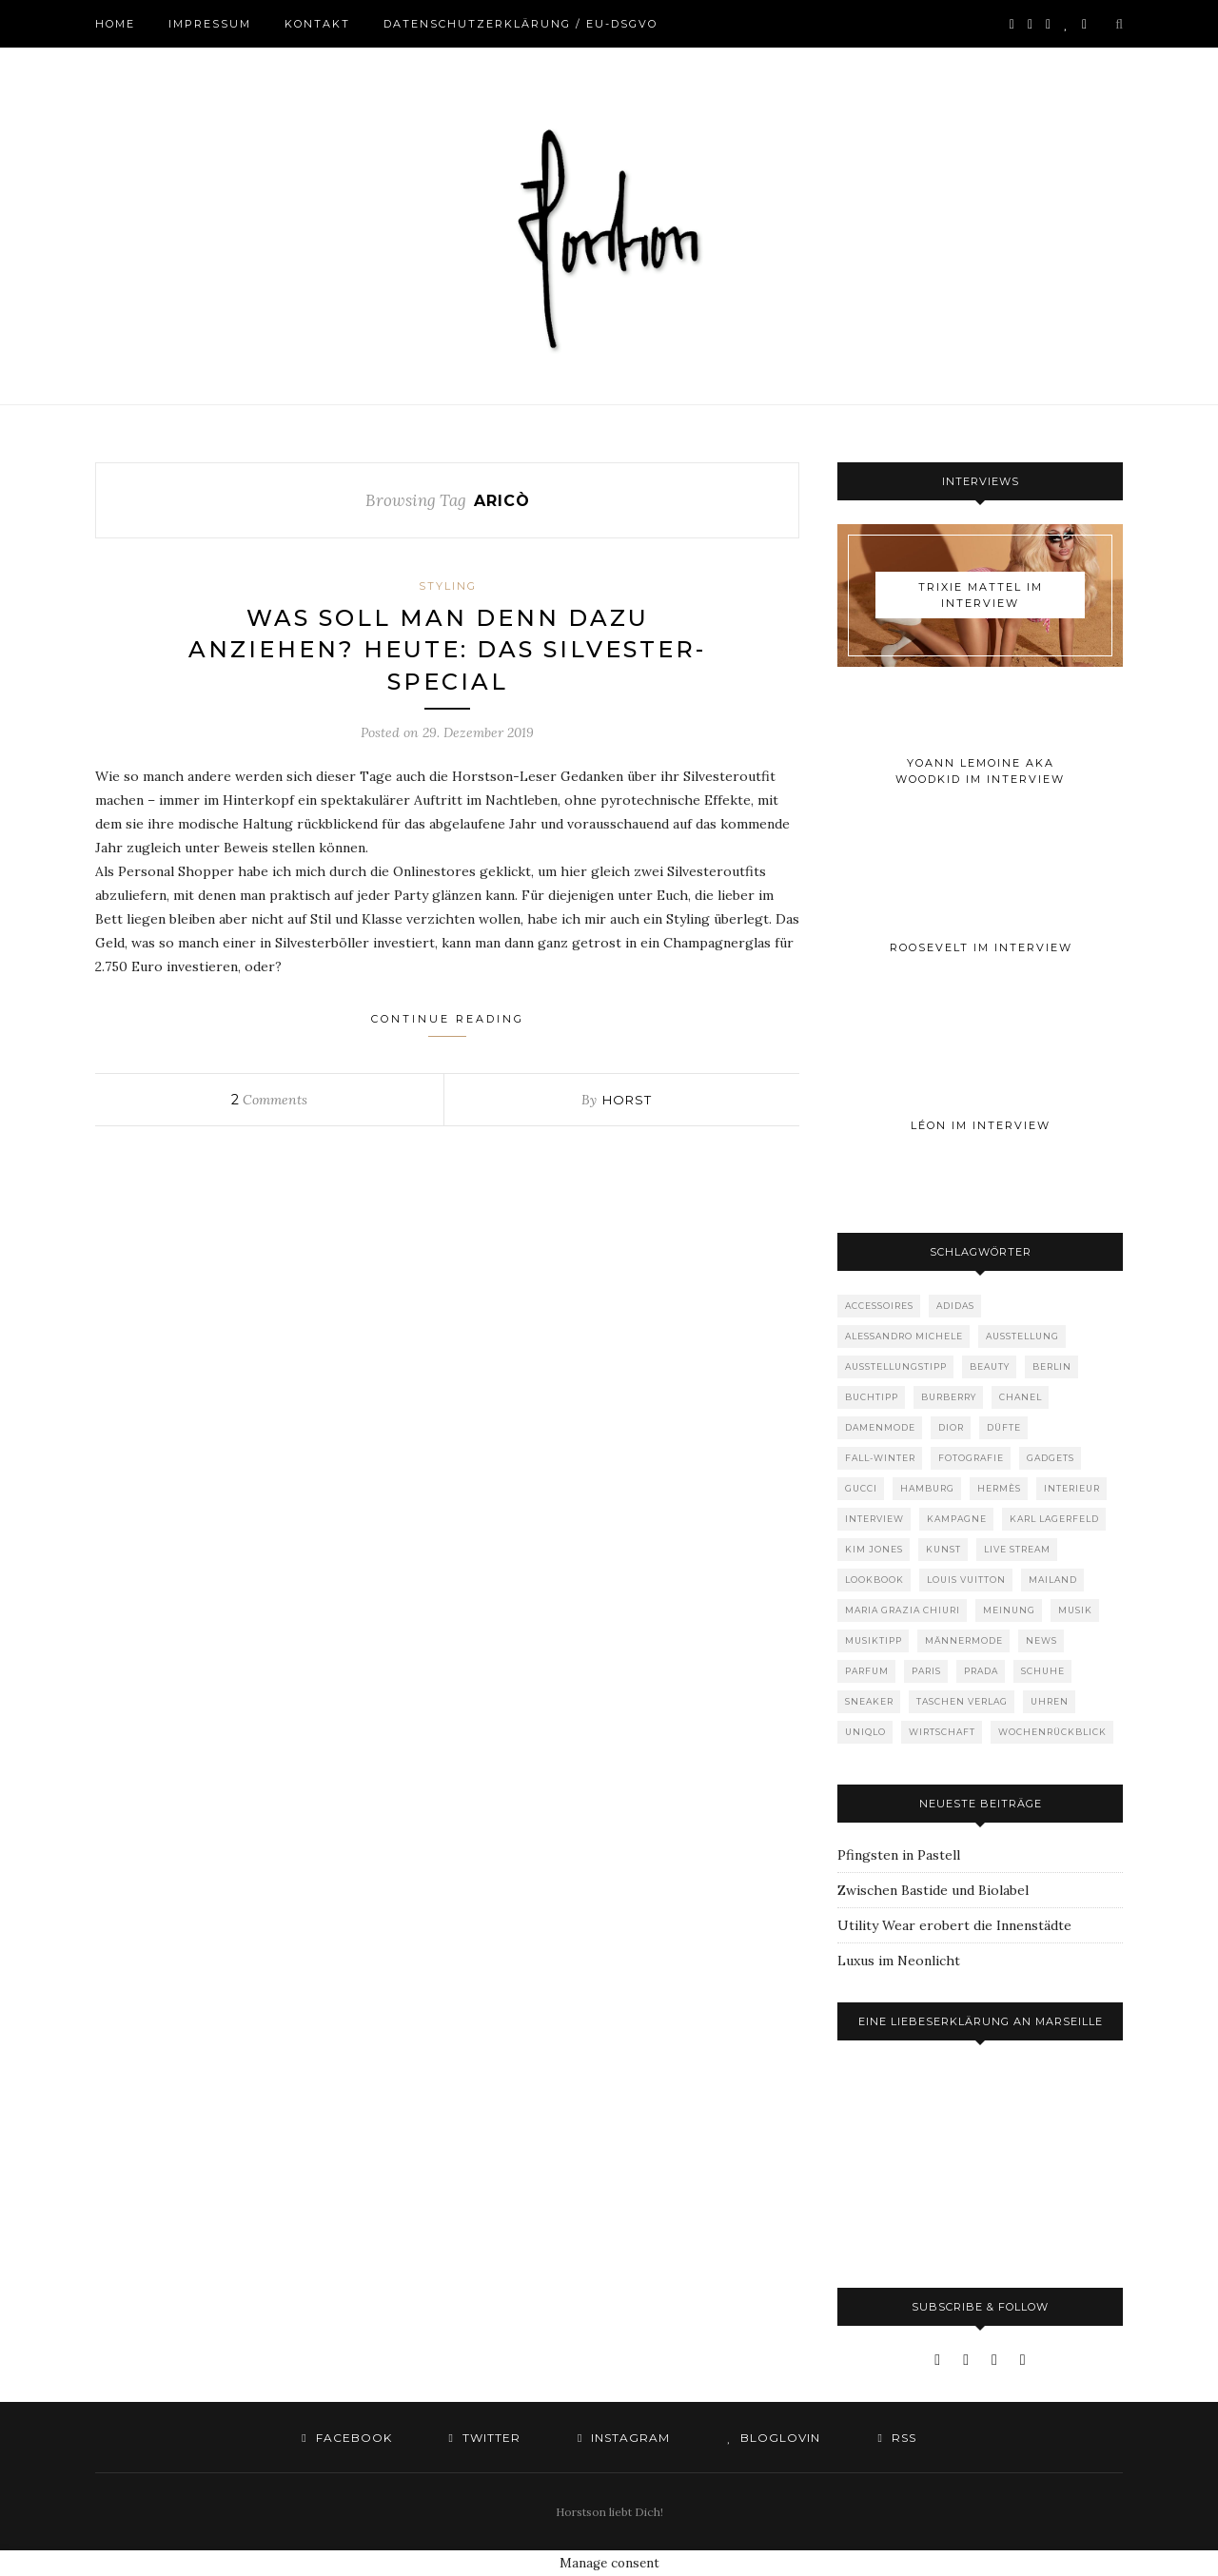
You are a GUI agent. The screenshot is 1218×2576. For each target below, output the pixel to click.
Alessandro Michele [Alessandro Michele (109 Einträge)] (904, 1336)
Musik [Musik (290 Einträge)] (1075, 1610)
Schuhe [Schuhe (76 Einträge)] (1043, 1671)
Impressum (209, 23)
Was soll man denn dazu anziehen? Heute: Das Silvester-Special (447, 649)
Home (115, 23)
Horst (627, 1099)
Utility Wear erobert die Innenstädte (954, 1925)
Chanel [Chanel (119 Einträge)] (1020, 1397)
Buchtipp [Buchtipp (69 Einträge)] (871, 1397)
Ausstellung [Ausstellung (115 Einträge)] (1022, 1336)
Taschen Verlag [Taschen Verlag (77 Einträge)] (962, 1701)
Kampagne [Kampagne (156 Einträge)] (957, 1518)
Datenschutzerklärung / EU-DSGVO (520, 23)
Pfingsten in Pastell (898, 1855)
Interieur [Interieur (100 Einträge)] (1072, 1488)
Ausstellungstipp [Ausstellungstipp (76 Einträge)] (896, 1366)
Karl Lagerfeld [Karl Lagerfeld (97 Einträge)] (1054, 1518)
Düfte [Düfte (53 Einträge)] (1004, 1427)
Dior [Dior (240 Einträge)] (951, 1427)
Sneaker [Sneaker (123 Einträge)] (869, 1701)
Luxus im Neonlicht (898, 1960)
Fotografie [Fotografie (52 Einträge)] (971, 1458)
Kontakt (317, 23)
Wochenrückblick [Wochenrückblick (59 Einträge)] (1052, 1732)
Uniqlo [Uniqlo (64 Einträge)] (865, 1732)
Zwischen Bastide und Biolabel (933, 1890)
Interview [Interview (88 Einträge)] (874, 1518)
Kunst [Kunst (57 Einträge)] (943, 1549)
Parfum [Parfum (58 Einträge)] (867, 1671)
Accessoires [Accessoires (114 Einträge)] (879, 1305)
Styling (448, 586)
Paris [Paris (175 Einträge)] (926, 1671)
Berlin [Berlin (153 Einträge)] (1051, 1366)
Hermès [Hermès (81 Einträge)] (999, 1488)
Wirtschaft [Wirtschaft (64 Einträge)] (942, 1732)
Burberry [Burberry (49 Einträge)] (948, 1397)
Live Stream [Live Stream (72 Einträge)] (1017, 1549)
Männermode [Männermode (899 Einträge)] (964, 1640)
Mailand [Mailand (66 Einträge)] (1053, 1579)
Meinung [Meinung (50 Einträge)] (1009, 1610)
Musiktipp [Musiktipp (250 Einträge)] (873, 1640)
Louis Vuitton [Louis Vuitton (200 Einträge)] (966, 1579)
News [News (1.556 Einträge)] (1041, 1640)
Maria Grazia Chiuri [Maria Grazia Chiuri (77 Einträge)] (902, 1610)
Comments (269, 1099)
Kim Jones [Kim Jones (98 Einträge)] (874, 1549)
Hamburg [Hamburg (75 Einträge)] (927, 1488)
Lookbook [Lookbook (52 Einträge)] (874, 1579)
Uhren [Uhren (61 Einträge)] (1050, 1701)
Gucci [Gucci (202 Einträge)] (861, 1488)
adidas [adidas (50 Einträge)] (955, 1305)
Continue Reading (447, 1024)
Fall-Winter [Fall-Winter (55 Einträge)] (880, 1458)
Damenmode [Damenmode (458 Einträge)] (880, 1427)
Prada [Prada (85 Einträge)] (981, 1671)
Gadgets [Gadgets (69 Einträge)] (1050, 1458)
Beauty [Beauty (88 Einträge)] (990, 1366)
